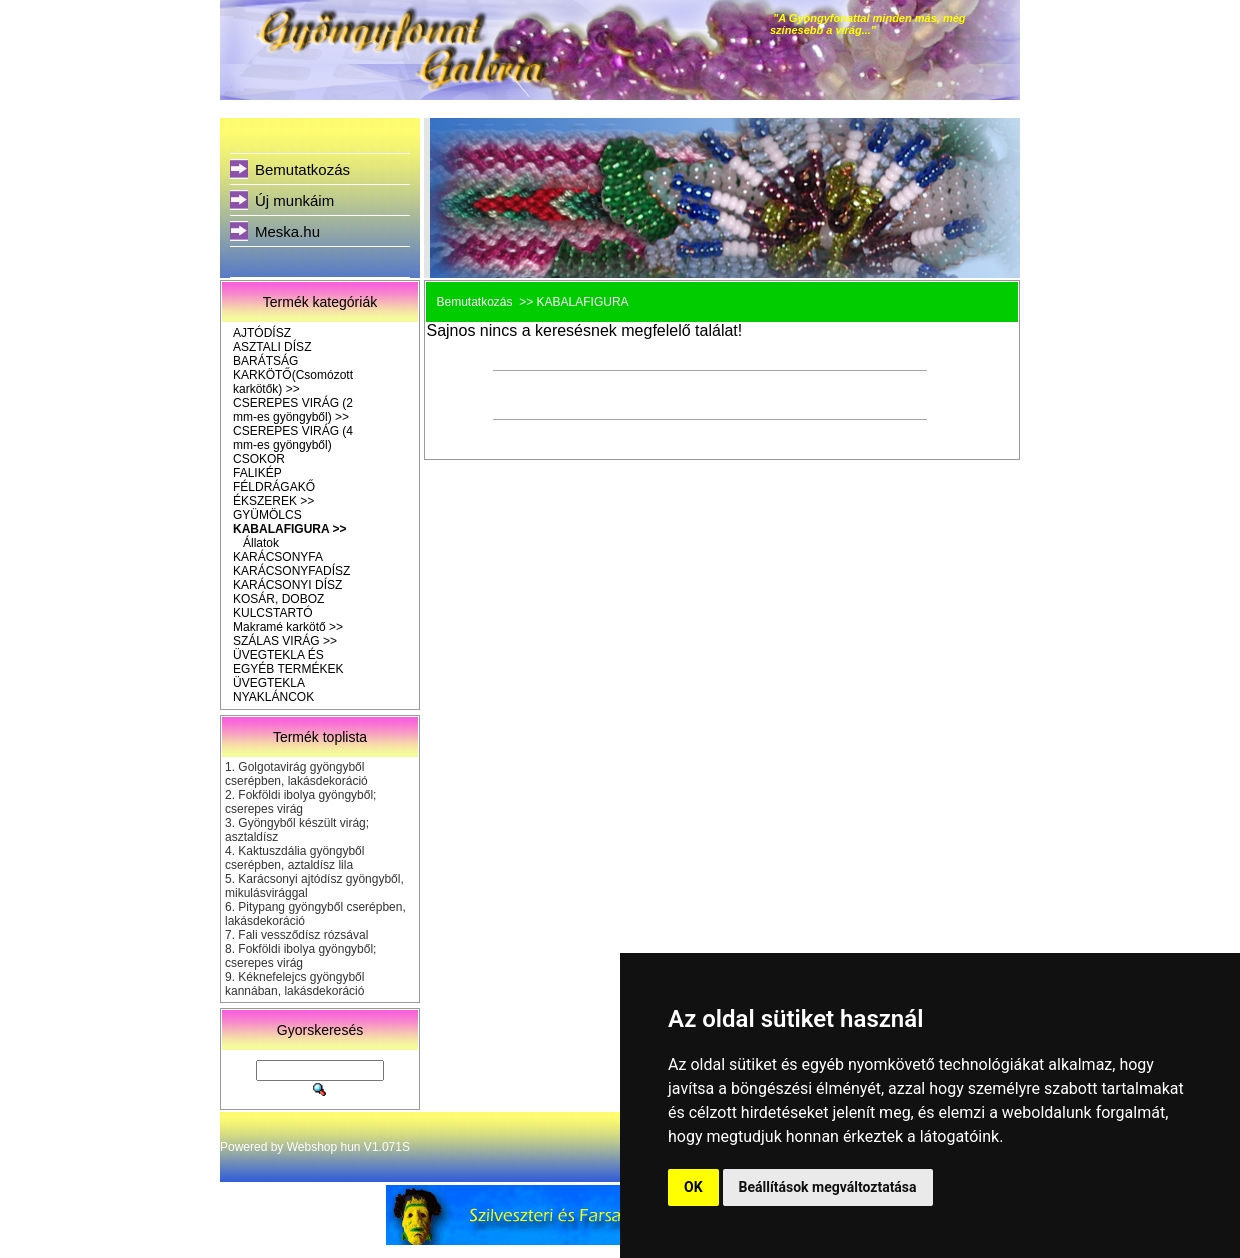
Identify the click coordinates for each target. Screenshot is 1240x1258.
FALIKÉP (257, 473)
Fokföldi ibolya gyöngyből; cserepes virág (300, 802)
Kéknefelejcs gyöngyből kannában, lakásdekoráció (294, 984)
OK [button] (693, 1187)
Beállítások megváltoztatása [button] (828, 1187)
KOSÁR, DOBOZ (278, 599)
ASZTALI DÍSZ (272, 347)
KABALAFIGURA (583, 302)
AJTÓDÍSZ (262, 333)
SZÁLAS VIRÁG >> (285, 641)
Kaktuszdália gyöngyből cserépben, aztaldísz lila (294, 858)
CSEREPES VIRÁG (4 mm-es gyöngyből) (293, 438)
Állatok (261, 543)
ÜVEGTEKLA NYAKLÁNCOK (273, 690)
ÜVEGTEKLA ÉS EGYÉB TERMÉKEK (288, 662)
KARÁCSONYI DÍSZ (287, 585)
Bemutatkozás (302, 169)
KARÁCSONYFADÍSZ (291, 571)
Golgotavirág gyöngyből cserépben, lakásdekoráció (296, 774)
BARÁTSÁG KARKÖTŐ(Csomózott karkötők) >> (293, 375)
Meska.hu (287, 231)
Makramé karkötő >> (288, 627)
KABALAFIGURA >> (290, 529)
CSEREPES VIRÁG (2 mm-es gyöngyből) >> (293, 410)
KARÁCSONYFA (278, 557)
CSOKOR (259, 459)
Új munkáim (294, 200)
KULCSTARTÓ (273, 613)
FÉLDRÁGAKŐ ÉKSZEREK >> (274, 494)
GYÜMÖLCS (267, 515)
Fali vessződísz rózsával (303, 935)
